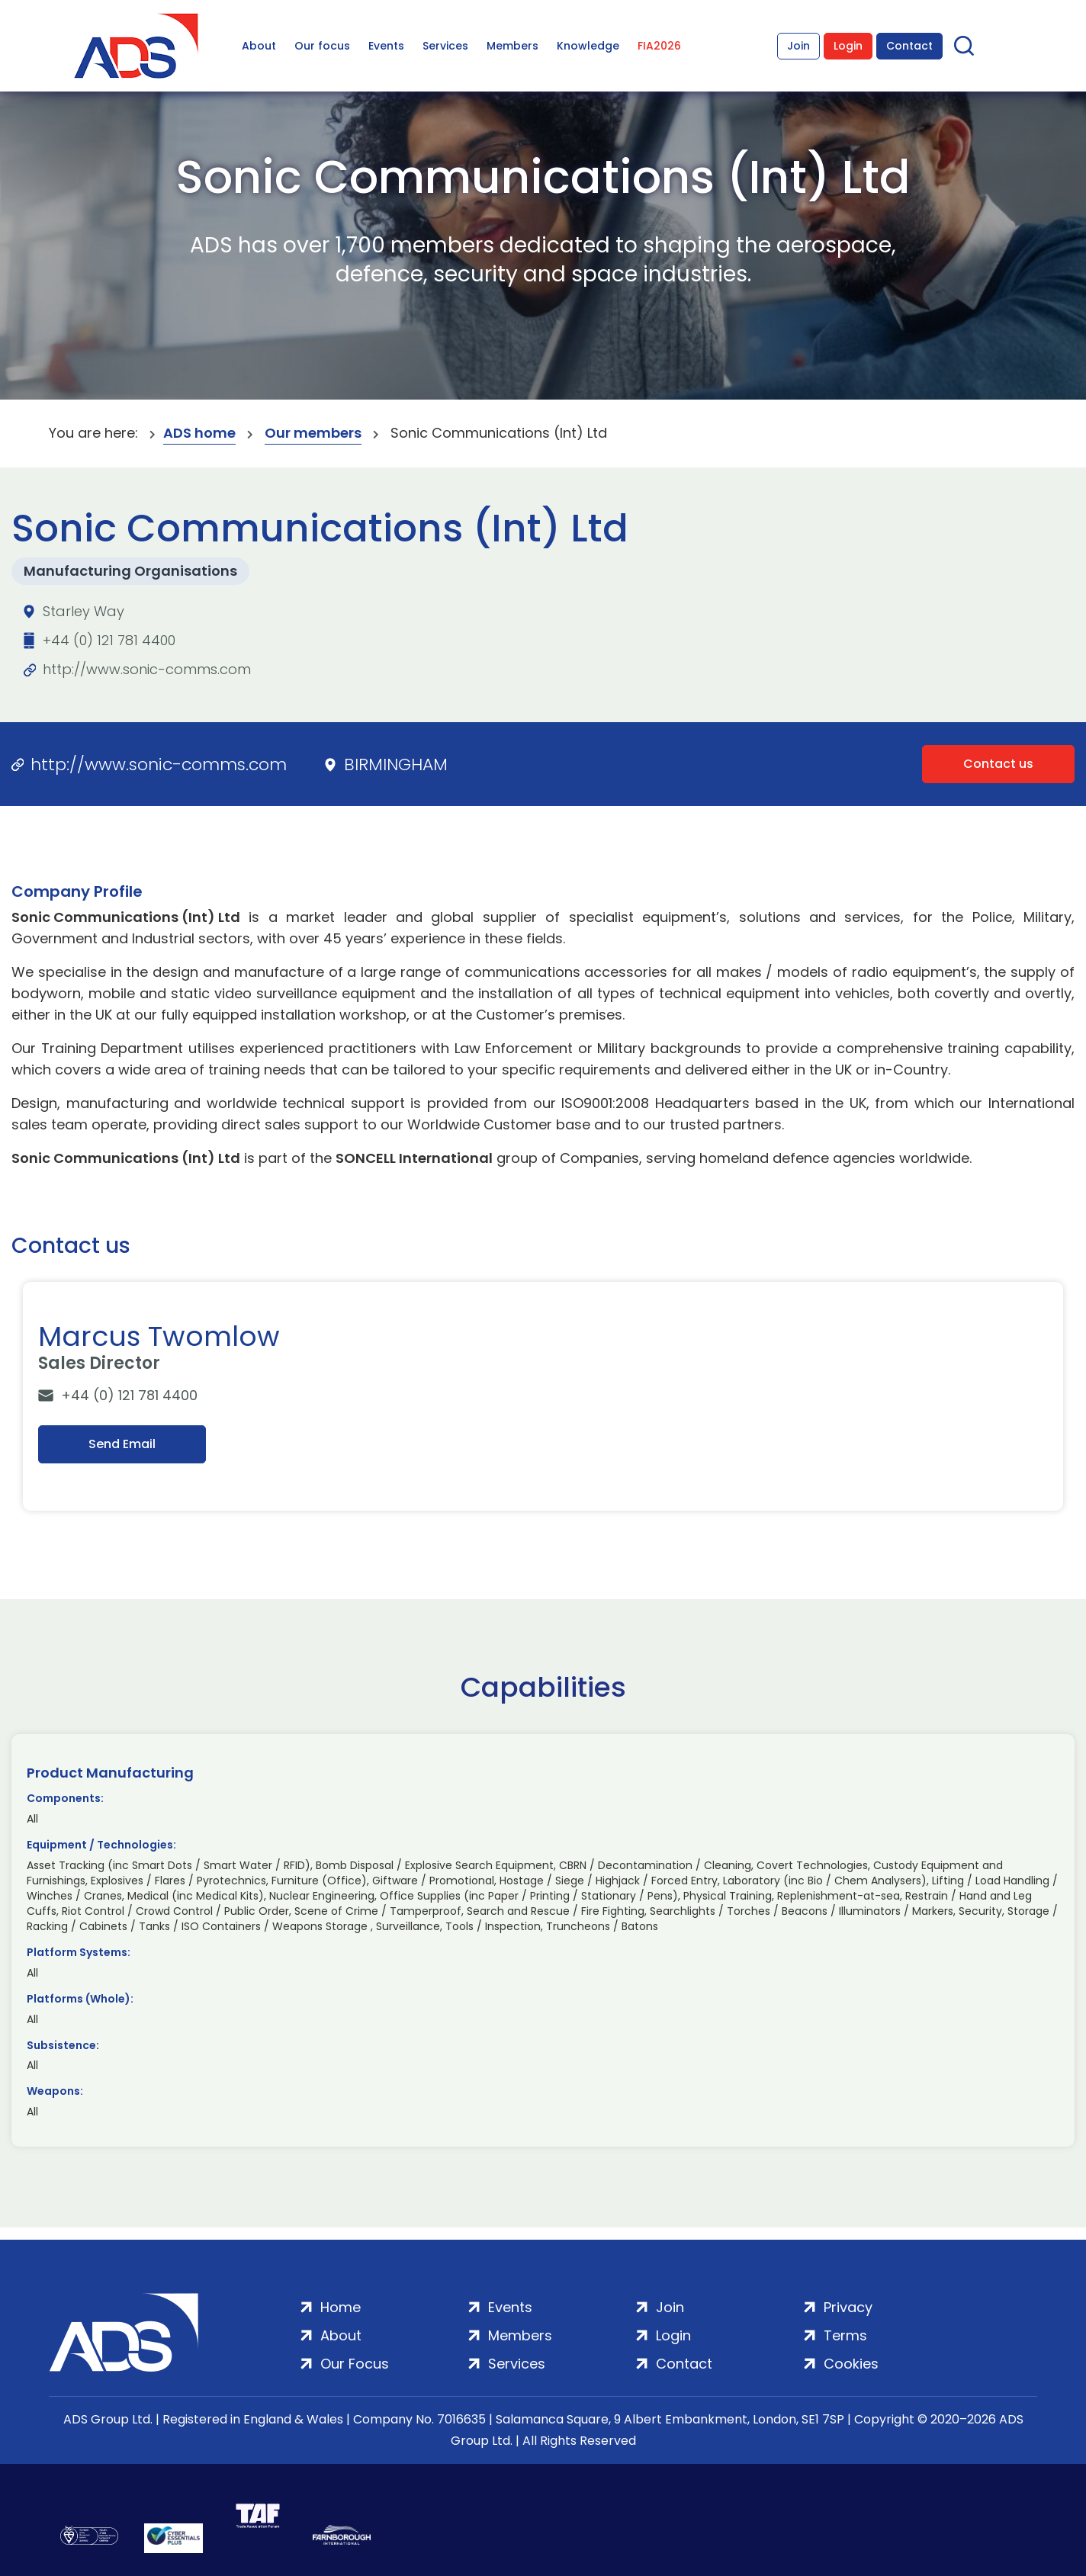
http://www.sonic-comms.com (147, 669)
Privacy (848, 2307)
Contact (909, 45)
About (259, 45)
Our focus (322, 45)
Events (386, 45)
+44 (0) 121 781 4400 (109, 640)
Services (445, 45)
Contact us (998, 763)
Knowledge (588, 45)
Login (848, 45)
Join (798, 45)
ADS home (199, 432)
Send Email (122, 1444)
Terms (845, 2335)
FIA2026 (659, 45)
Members (512, 45)
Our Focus (354, 2363)
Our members (313, 432)
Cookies (851, 2363)
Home (340, 2307)
